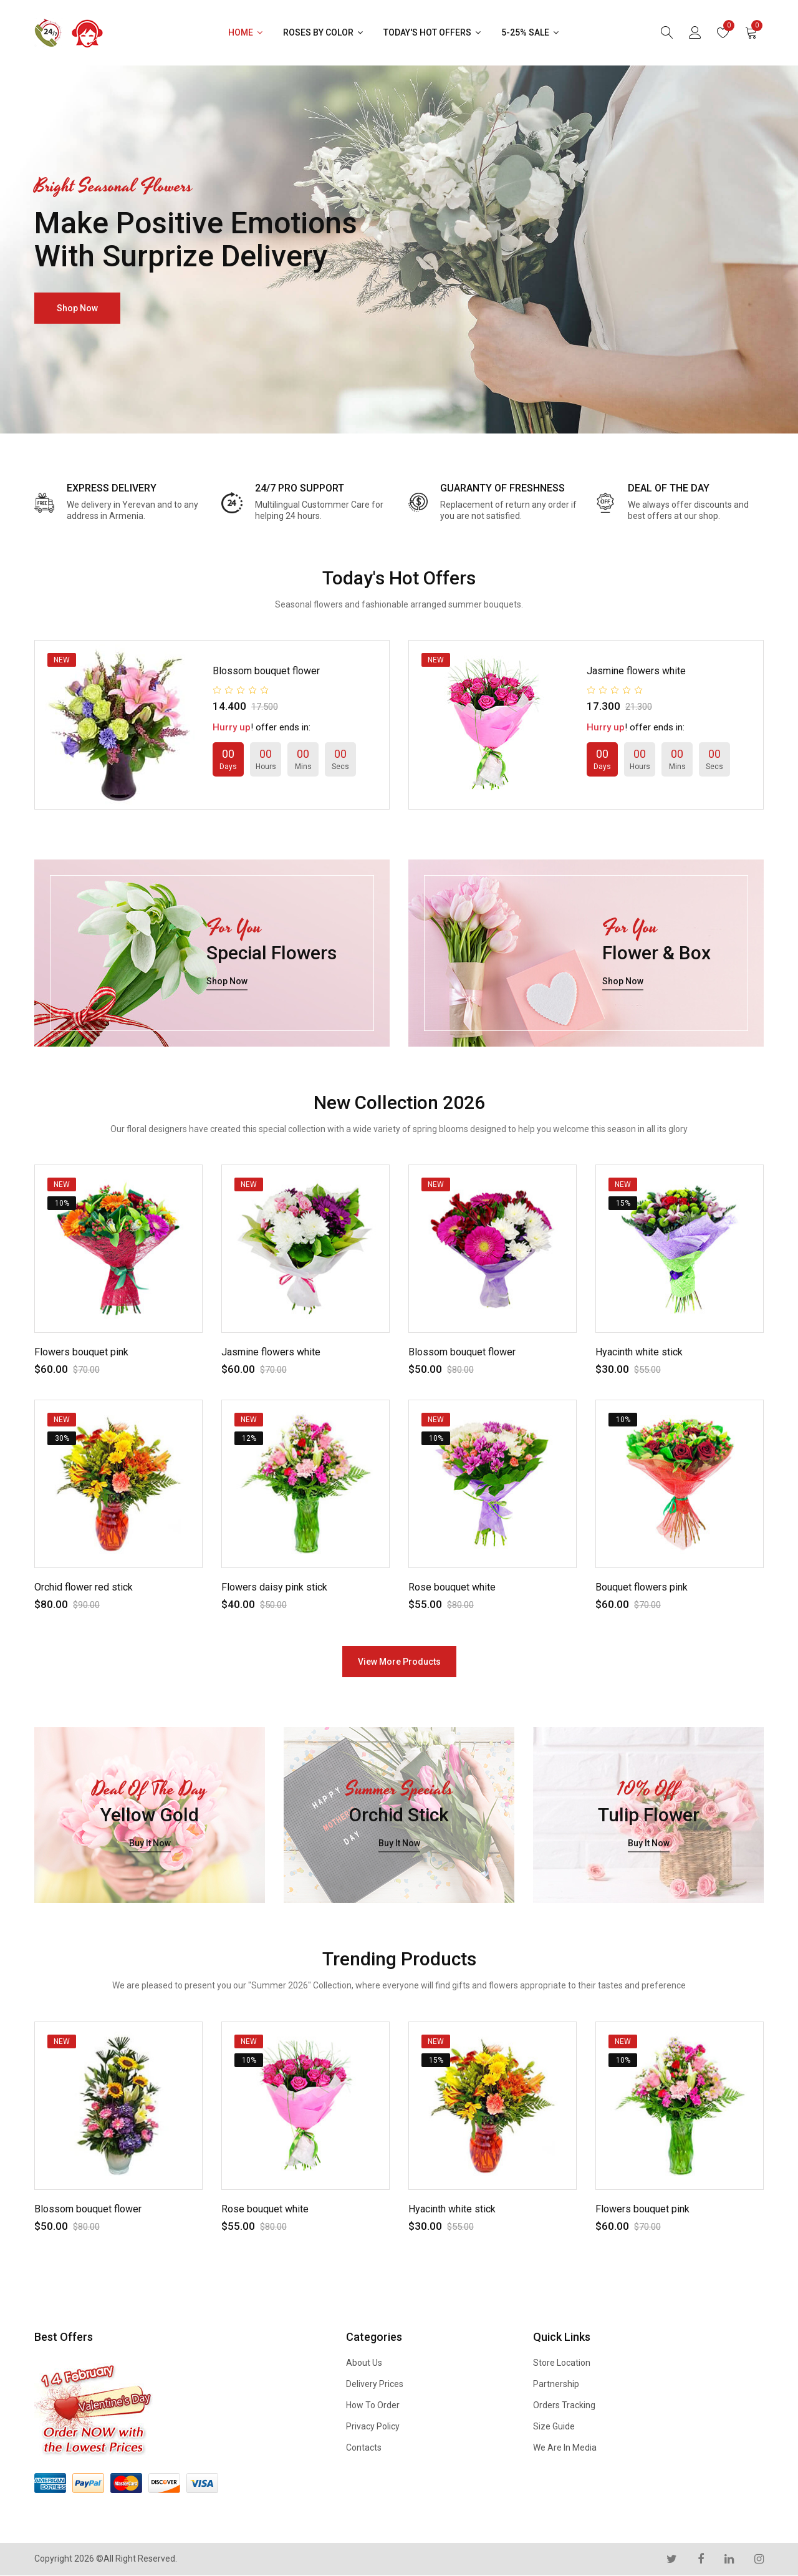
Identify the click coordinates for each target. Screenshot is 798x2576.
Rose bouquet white (452, 1587)
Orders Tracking (564, 2405)
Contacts (364, 2447)
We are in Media (565, 2447)
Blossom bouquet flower (266, 671)
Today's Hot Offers (433, 32)
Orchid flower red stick (83, 1587)
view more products (399, 1662)
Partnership (556, 2384)
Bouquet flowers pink (641, 1587)
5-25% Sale (530, 32)
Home (246, 32)
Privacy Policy (373, 2426)
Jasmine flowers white (636, 671)
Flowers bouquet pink (81, 1352)
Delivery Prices (374, 2384)
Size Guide (554, 2426)
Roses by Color (324, 32)
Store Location (561, 2362)
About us (364, 2362)
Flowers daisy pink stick (274, 1587)
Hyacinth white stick (639, 1352)
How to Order (373, 2405)
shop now (77, 308)
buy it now (150, 1843)
